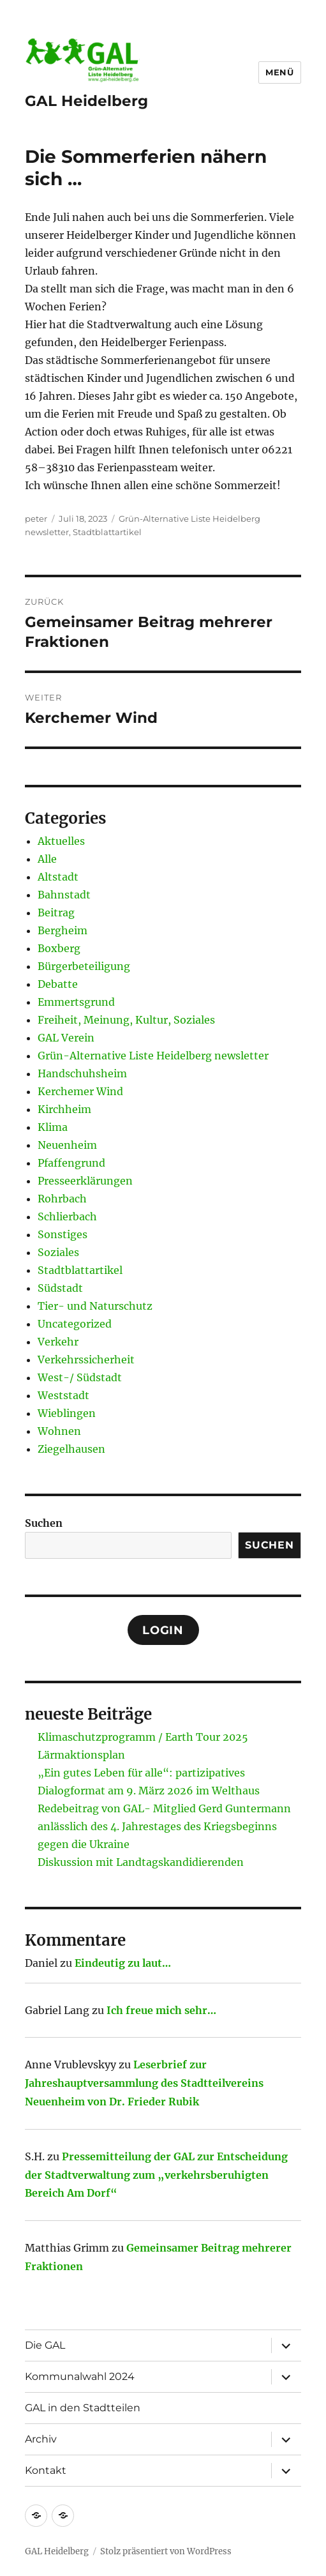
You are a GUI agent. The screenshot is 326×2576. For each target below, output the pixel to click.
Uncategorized (75, 1323)
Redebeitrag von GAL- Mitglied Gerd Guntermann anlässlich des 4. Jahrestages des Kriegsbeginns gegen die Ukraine (164, 1826)
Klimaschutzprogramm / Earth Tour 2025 (143, 1737)
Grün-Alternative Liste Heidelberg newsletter (153, 1055)
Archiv (41, 2439)
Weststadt (63, 1395)
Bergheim (62, 930)
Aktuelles (61, 841)
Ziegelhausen (71, 1449)
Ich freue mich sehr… (161, 2010)
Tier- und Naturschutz (95, 1305)
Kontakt (45, 2470)
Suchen (44, 1523)
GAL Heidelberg (86, 101)
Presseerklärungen (85, 1180)
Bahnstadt (64, 894)
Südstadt (60, 1288)
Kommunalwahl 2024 (80, 2376)
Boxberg (59, 948)
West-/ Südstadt (80, 1377)
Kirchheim (64, 1109)
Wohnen (59, 1431)
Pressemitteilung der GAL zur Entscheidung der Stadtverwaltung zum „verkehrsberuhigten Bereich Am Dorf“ (156, 2175)
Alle (47, 858)
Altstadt (58, 876)
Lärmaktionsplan (81, 1754)
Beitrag (56, 912)
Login (163, 1630)
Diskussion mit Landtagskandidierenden (141, 1862)
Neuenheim (67, 1145)
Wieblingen (67, 1413)
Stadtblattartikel (107, 532)
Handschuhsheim (82, 1073)
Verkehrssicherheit (86, 1359)
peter (36, 518)
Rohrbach (62, 1198)
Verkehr (58, 1341)
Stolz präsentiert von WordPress (166, 2551)
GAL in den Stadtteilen (82, 2408)
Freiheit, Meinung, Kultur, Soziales (126, 1019)
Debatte (58, 984)
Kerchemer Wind (80, 1091)
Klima (53, 1127)
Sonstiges (62, 1234)
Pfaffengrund (71, 1162)
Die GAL (45, 2345)
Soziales (58, 1252)
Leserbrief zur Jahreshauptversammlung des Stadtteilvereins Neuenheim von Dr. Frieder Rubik (144, 2083)
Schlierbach (67, 1216)
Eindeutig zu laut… (123, 1963)
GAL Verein (66, 1037)
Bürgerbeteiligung (84, 966)
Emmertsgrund (76, 1002)
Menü (279, 72)
